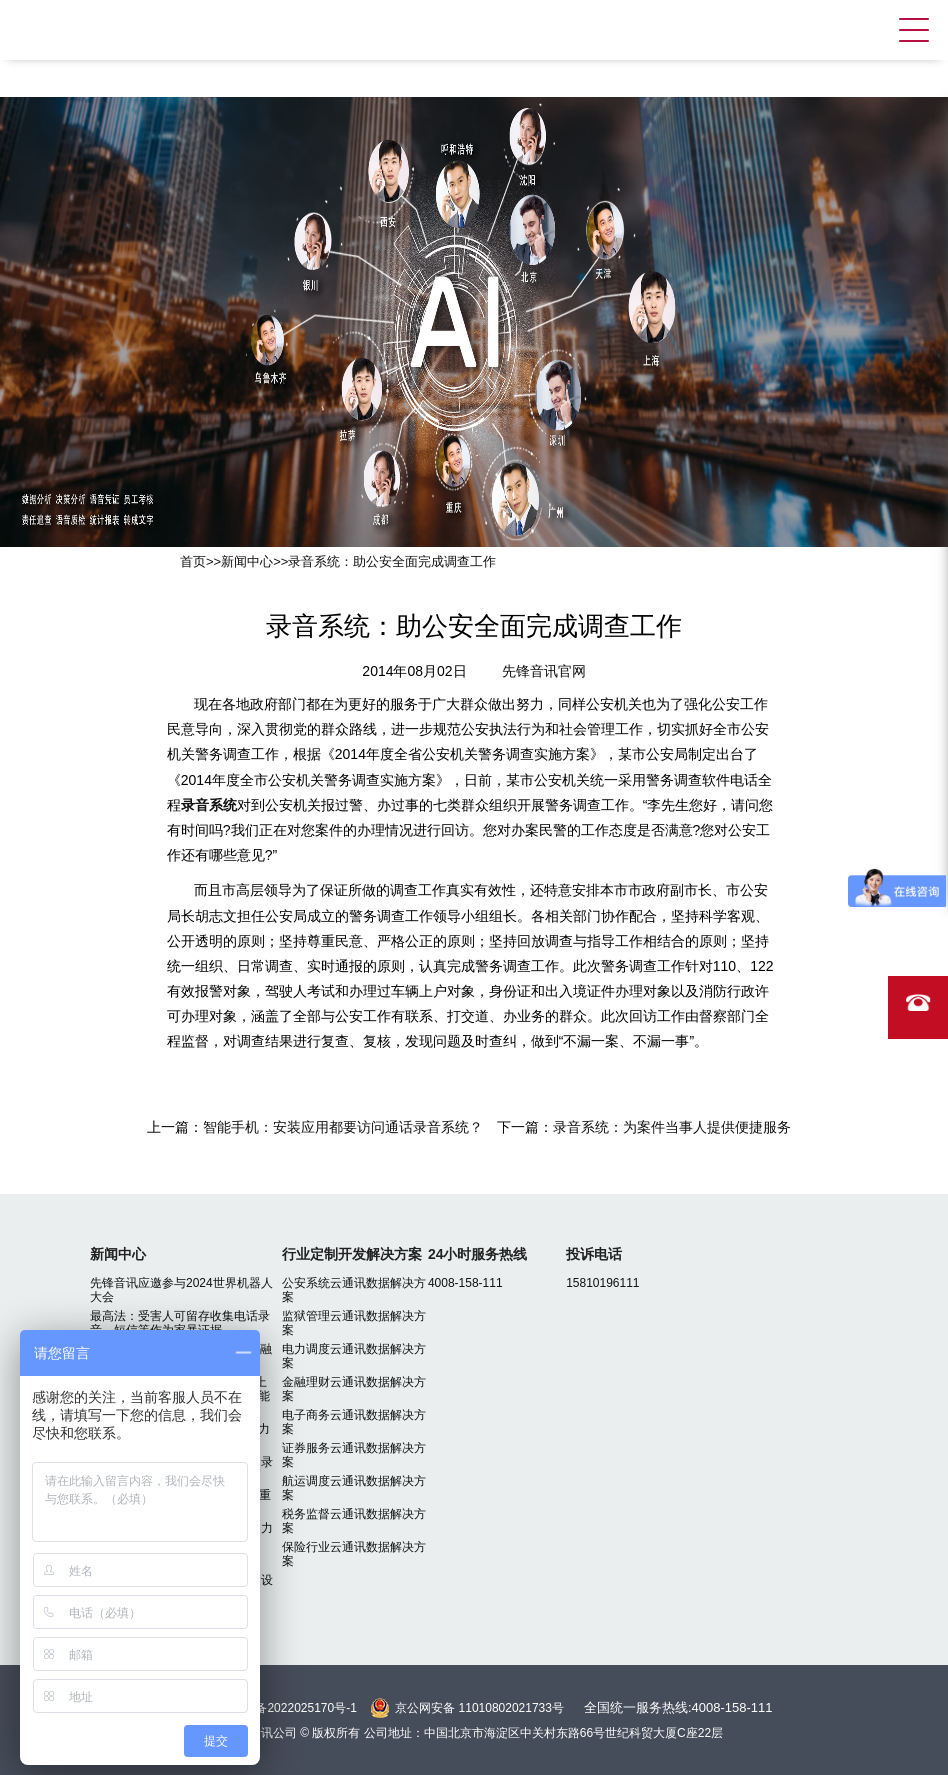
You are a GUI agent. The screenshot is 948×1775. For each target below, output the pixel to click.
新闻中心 (247, 561)
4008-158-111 (465, 1283)
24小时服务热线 (478, 1254)
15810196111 (602, 1283)
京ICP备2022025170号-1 (289, 1708)
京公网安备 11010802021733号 (479, 1708)
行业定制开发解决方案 (352, 1254)
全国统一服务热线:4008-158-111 (678, 1707)
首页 (193, 561)
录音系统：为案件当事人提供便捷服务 (672, 1127)
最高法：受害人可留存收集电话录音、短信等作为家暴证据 (180, 1323)
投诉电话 (594, 1254)
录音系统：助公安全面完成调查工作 (392, 561)
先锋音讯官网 (544, 671)
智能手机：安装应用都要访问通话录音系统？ (343, 1127)
